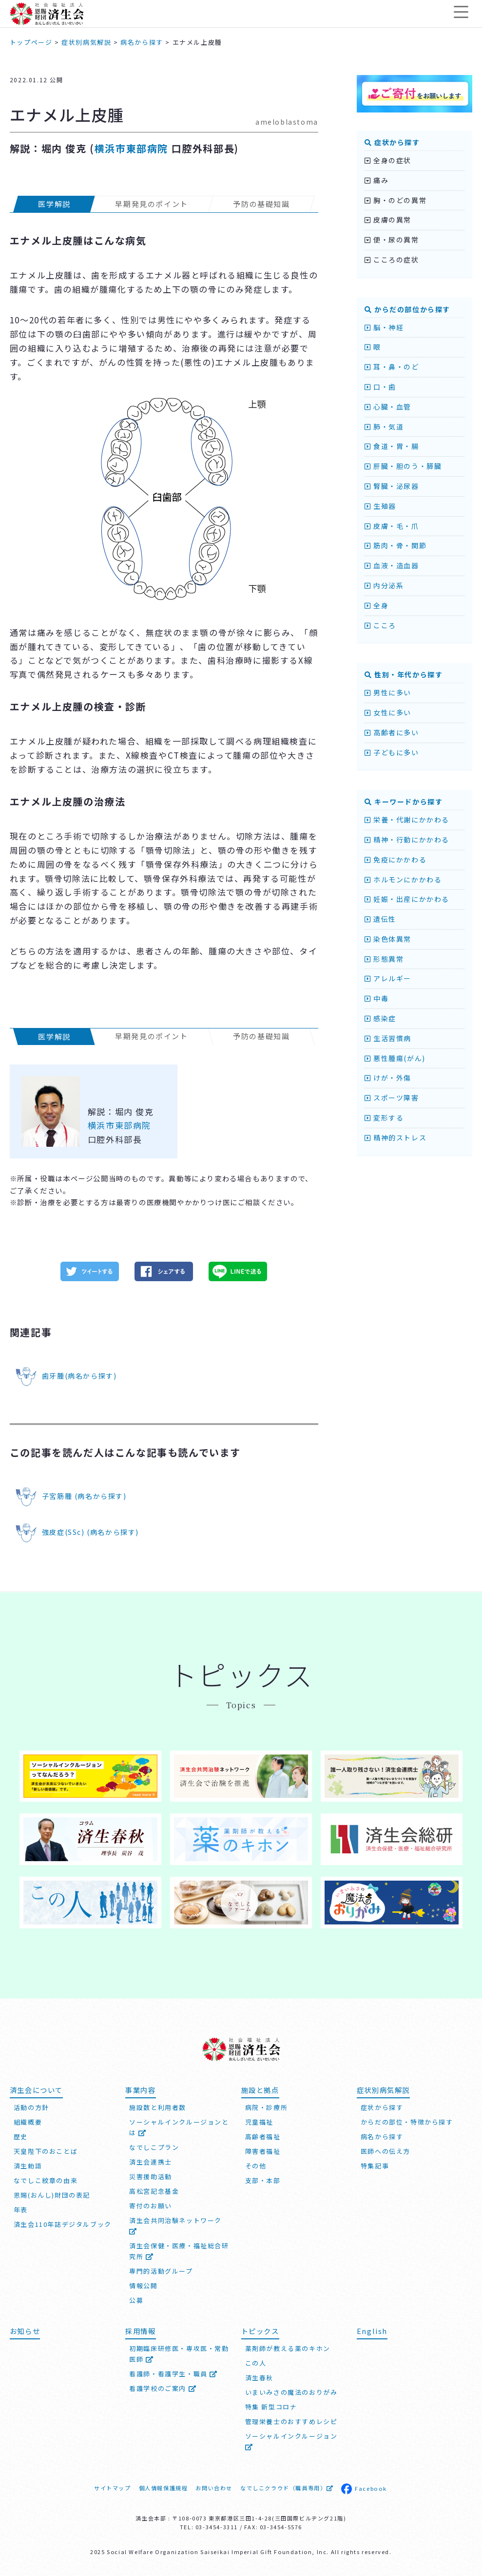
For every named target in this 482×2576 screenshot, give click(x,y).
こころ (380, 625)
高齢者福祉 (263, 2136)
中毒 (376, 998)
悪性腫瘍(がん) (395, 1058)
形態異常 (384, 959)
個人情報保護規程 (163, 2488)
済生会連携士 (150, 2161)
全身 (376, 605)
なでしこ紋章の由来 (45, 2180)
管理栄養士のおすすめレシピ (291, 2421)
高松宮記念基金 (154, 2191)
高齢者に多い (392, 732)
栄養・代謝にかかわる (407, 819)
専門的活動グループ (161, 2271)
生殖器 (380, 506)
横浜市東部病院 (131, 148)
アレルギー (388, 978)
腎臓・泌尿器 (392, 486)
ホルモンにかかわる (403, 879)
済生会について (36, 2090)
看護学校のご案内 (162, 2388)
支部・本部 (263, 2180)
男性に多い (388, 692)
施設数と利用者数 (157, 2107)
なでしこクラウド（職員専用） (286, 2488)
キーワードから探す (404, 801)
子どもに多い (392, 752)
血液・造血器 (392, 565)
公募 (136, 2300)
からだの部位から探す (407, 309)
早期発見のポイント (152, 204)
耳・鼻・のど (392, 367)
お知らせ (25, 2331)
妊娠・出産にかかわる (407, 899)
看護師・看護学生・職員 (173, 2373)
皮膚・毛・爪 (392, 526)
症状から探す (392, 142)
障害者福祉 (263, 2151)
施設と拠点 (260, 2090)
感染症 (380, 1018)
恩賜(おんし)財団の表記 (52, 2195)
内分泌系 (384, 585)
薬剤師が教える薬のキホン (287, 2348)
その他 (256, 2165)
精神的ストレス (395, 1137)
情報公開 (143, 2285)
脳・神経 (384, 327)
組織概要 (28, 2122)
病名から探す (382, 2136)
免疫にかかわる (395, 859)
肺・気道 (384, 426)
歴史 (21, 2136)
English (372, 2331)
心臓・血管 (388, 406)
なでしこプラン (154, 2147)
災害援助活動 (150, 2176)
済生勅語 (28, 2165)
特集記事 (375, 2165)
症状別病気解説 (383, 2090)
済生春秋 (259, 2377)
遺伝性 (380, 919)
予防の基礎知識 (261, 204)
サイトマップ (112, 2488)
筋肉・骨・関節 (395, 545)
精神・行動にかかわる (407, 839)
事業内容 (140, 2090)
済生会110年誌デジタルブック (63, 2224)
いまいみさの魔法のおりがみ (291, 2392)
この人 (256, 2363)
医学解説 (54, 204)
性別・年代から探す (404, 674)
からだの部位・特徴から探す (407, 2122)
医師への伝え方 (385, 2151)
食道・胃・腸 (392, 446)
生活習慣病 (388, 1038)
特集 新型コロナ (271, 2406)
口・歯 (380, 387)
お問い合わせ (213, 2488)
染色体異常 (388, 939)
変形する (384, 1117)
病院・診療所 (266, 2107)
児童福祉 (259, 2122)
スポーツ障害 (392, 1097)
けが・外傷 (388, 1078)
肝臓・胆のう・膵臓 (403, 466)
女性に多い (388, 712)
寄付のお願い (150, 2205)
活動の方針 (31, 2107)
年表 (21, 2209)
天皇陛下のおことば (45, 2151)
